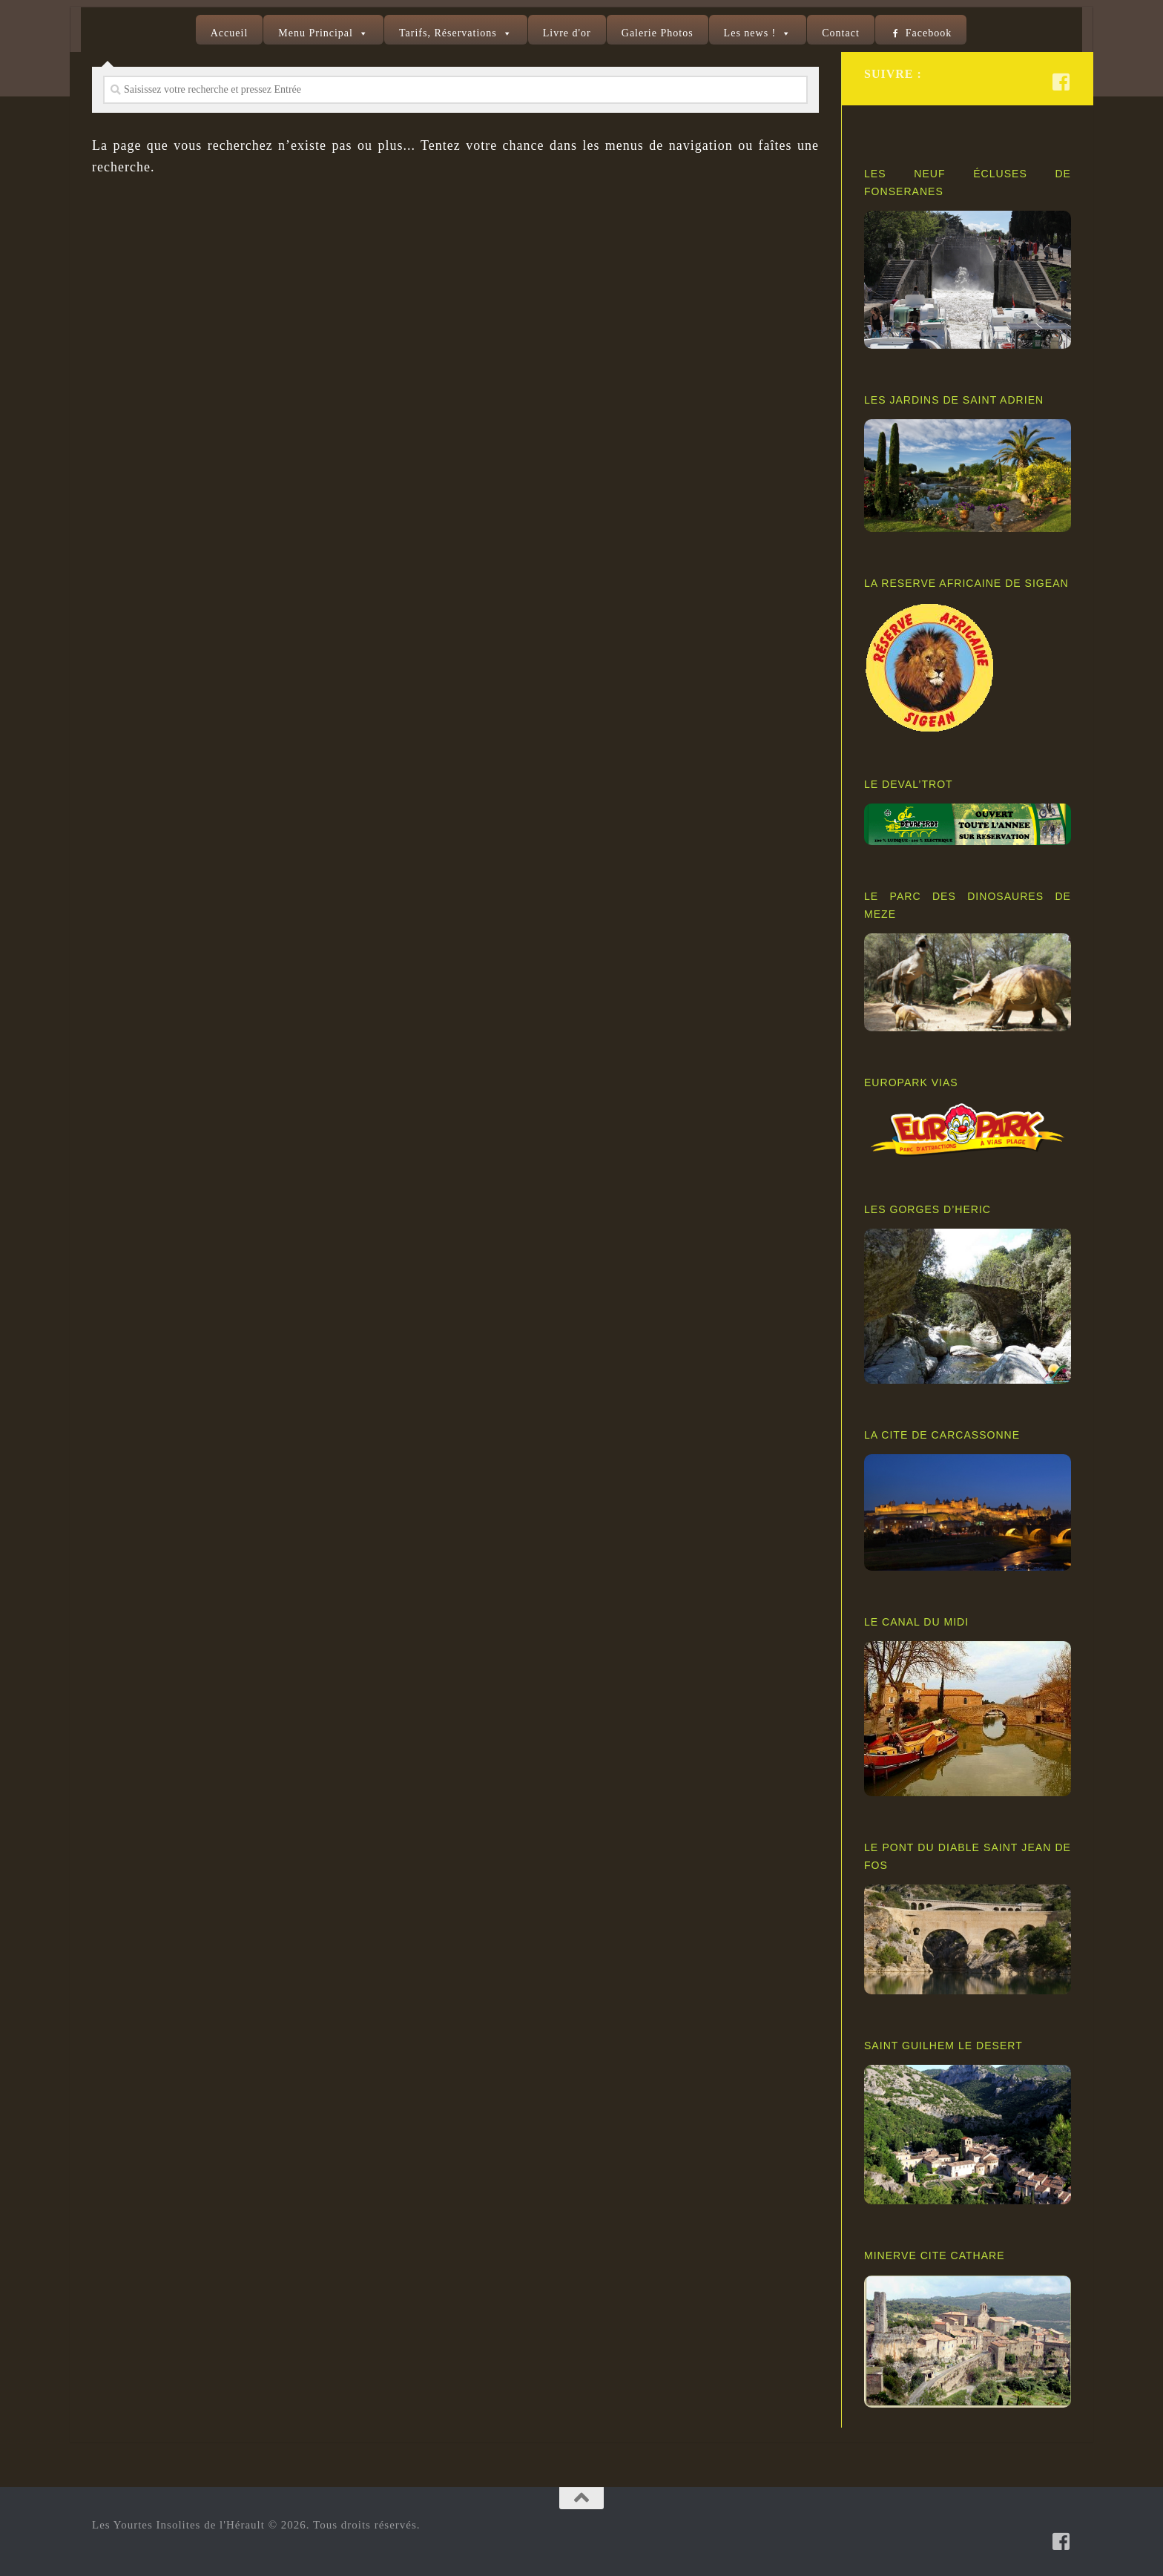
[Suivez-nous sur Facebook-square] (1061, 81)
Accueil (229, 33)
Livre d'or (567, 33)
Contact (841, 33)
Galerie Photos (657, 33)
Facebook (929, 33)
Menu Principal (315, 33)
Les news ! (750, 33)
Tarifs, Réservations (448, 33)
